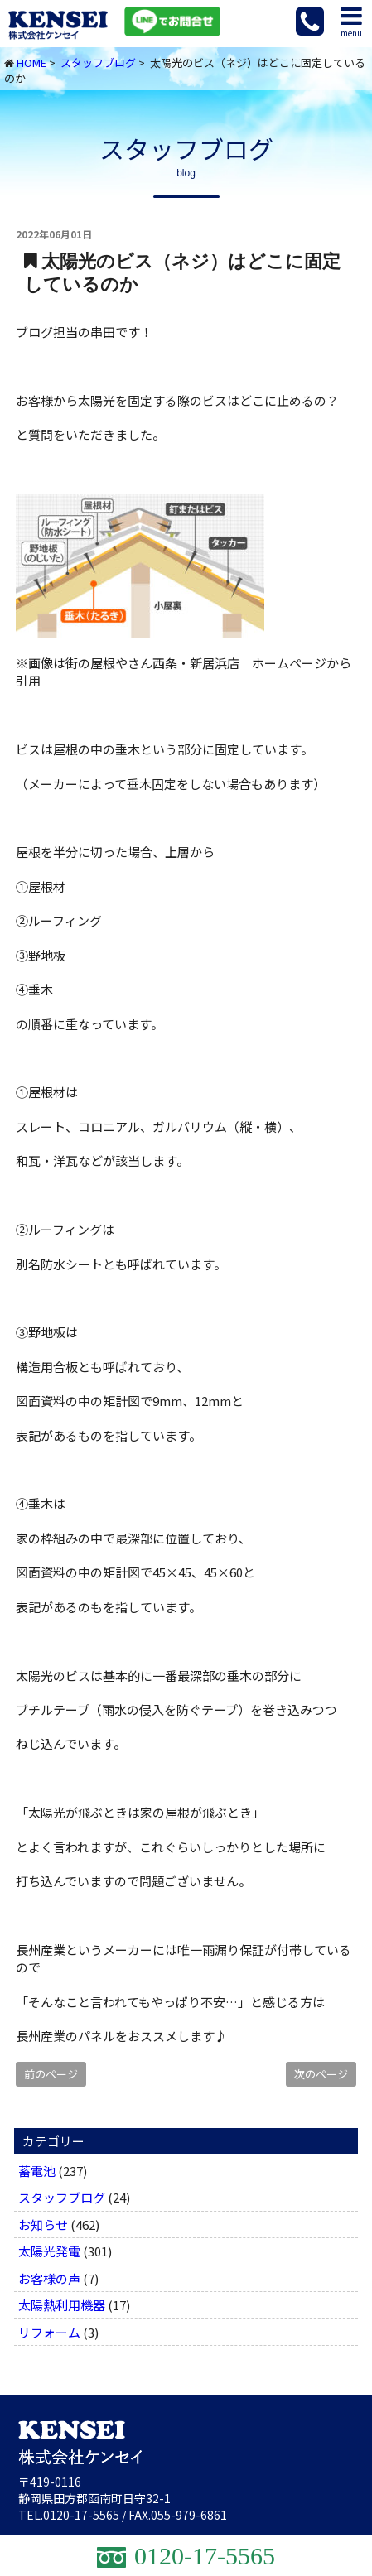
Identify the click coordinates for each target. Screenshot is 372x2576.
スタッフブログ (98, 62)
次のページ (321, 2074)
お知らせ (43, 2224)
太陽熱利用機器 (61, 2305)
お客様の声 (49, 2278)
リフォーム (49, 2332)
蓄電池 (37, 2170)
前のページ (51, 2074)
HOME (31, 62)
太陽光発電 (49, 2251)
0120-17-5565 (81, 2514)
